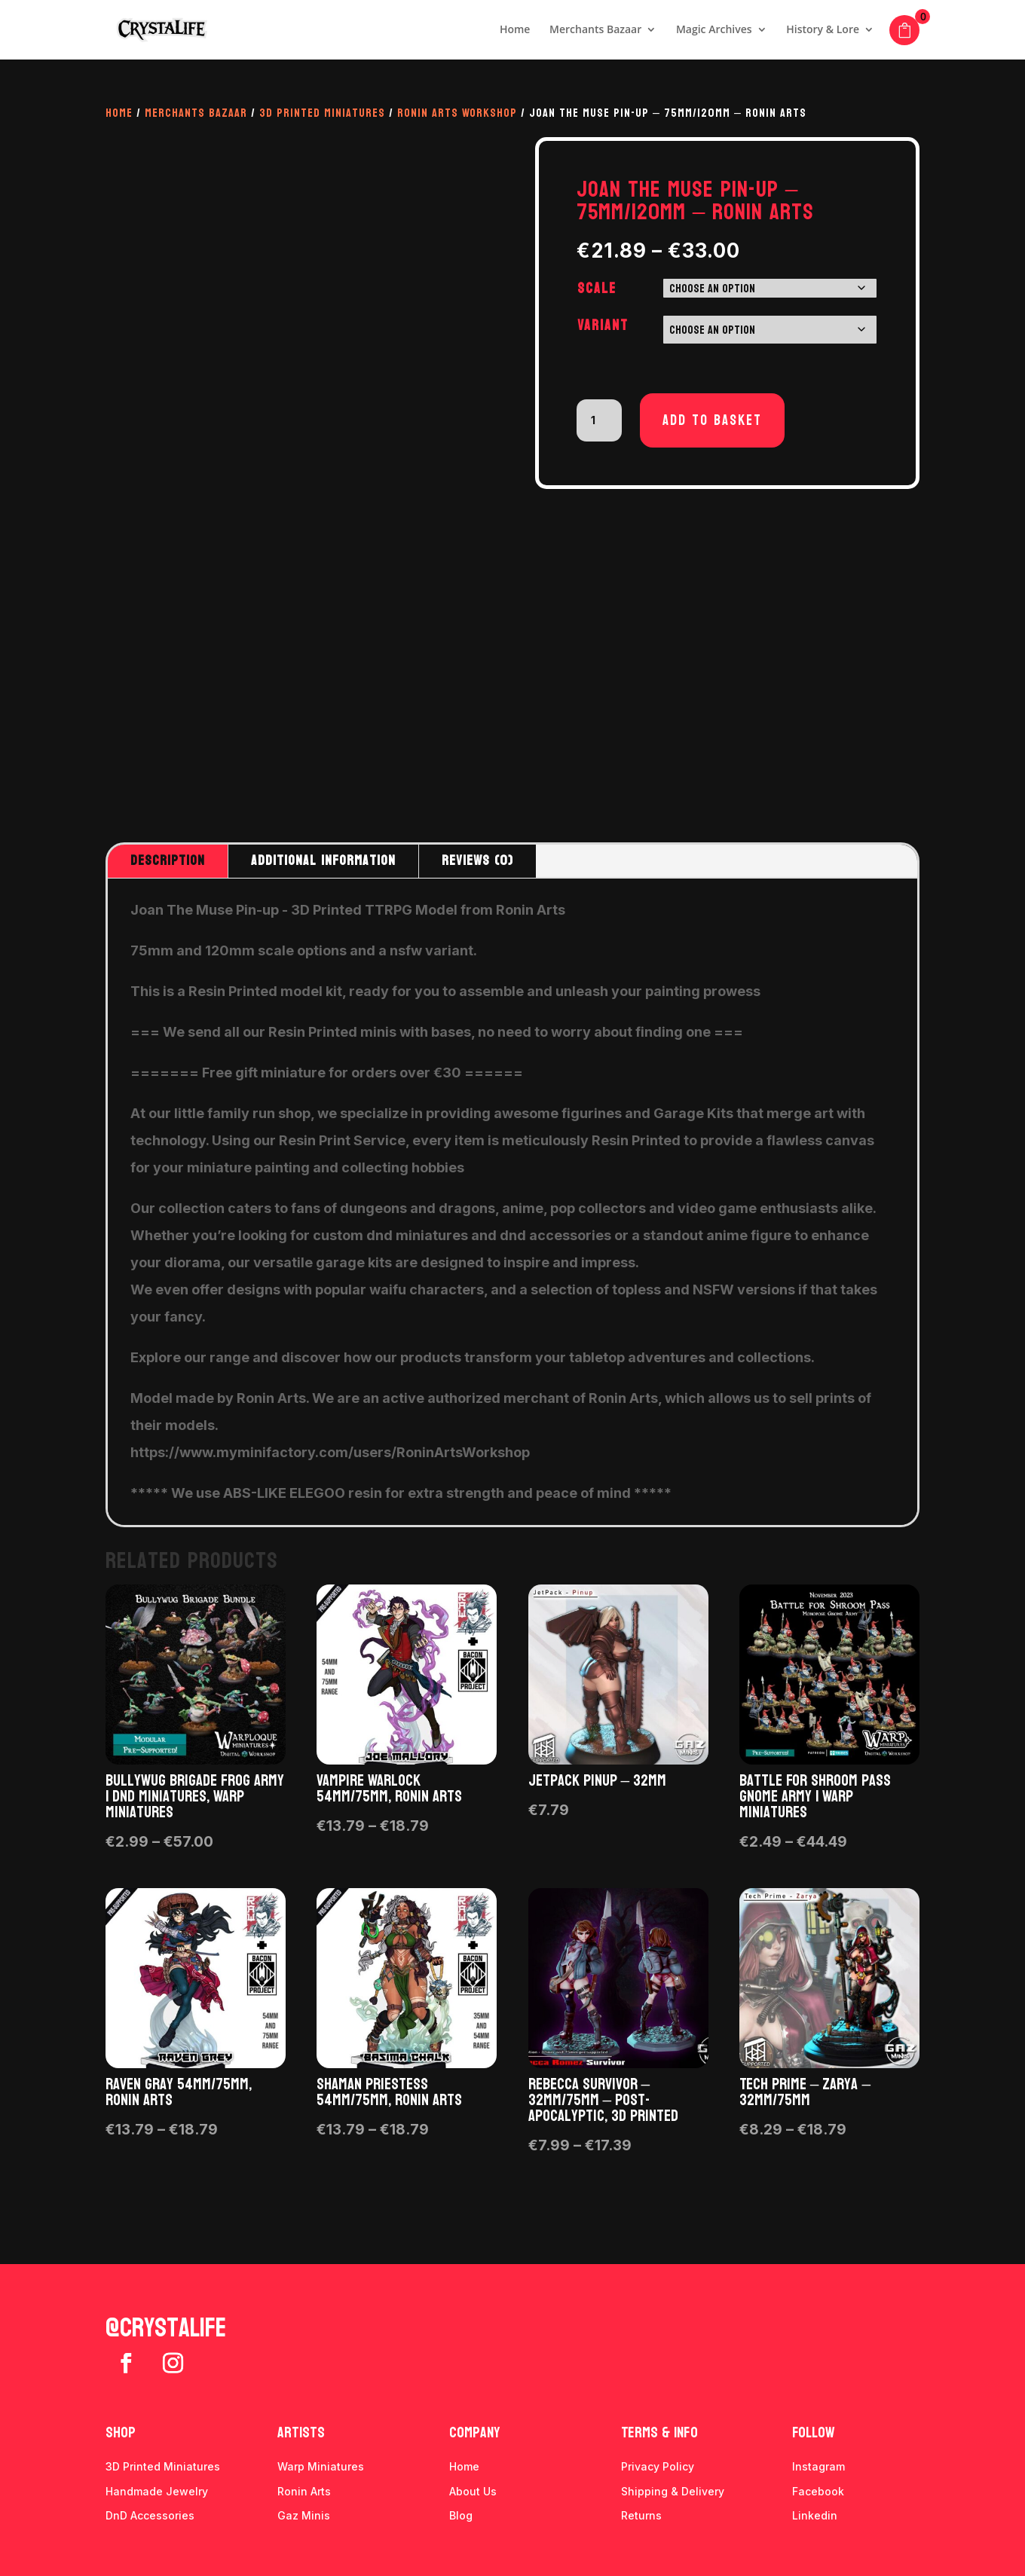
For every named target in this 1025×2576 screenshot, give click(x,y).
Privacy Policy (657, 2466)
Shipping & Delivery (672, 2491)
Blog (461, 2515)
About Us (473, 2491)
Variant (603, 325)
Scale (597, 288)
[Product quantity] (599, 420)
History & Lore (822, 31)
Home (515, 31)
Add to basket (712, 420)
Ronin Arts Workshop (457, 113)
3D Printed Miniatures (322, 113)
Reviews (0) (477, 860)
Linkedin (814, 2515)
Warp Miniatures (320, 2466)
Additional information (323, 860)
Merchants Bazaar (595, 31)
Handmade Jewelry (157, 2491)
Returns (641, 2515)
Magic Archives (714, 31)
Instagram (818, 2466)
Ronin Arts (304, 2491)
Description (167, 860)
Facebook (818, 2491)
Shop (121, 2432)
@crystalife (166, 2328)
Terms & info (659, 2432)
